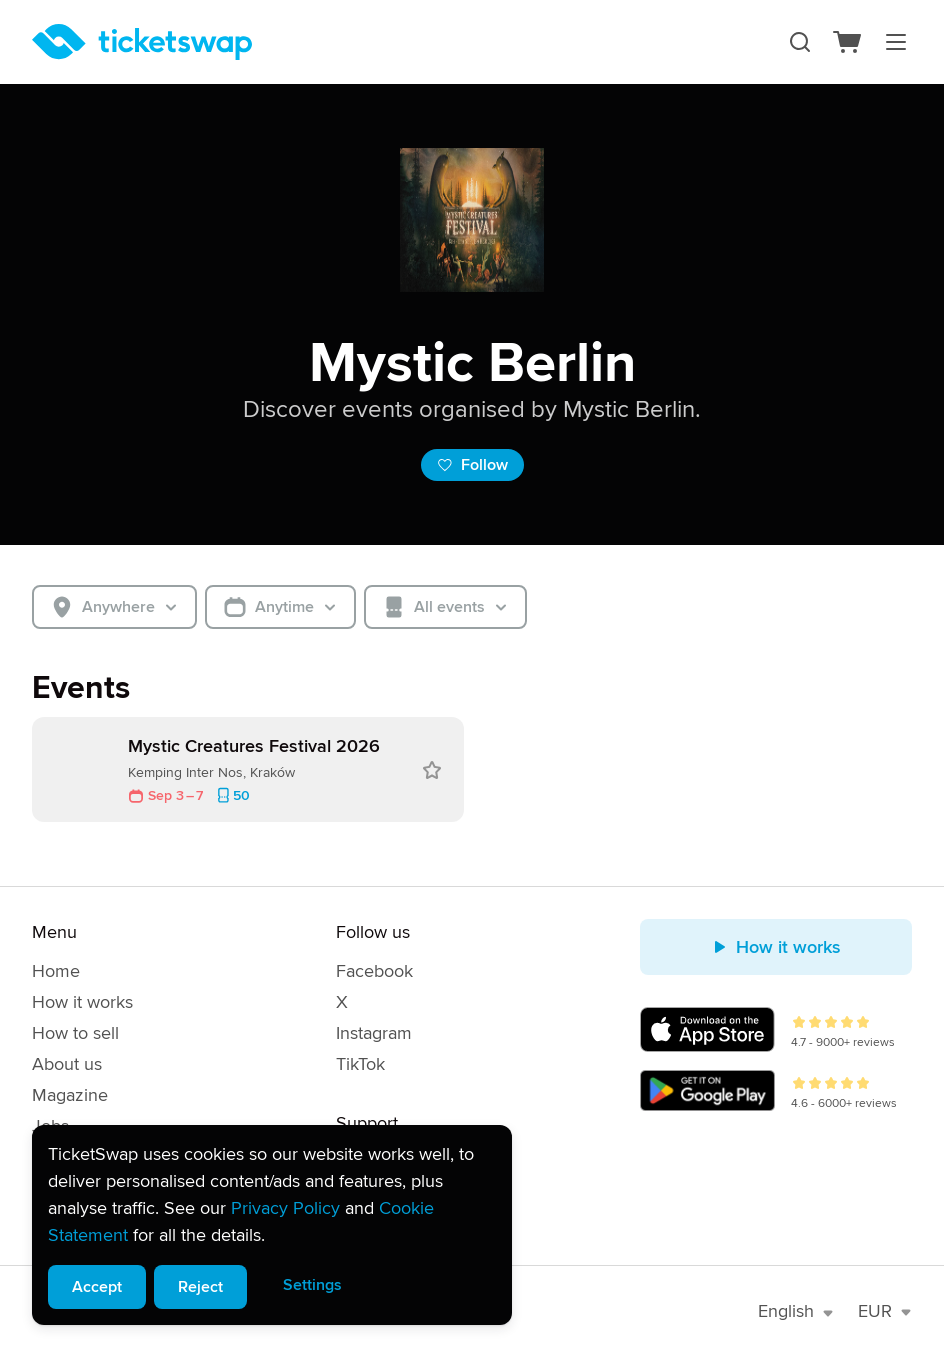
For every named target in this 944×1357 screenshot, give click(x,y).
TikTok (360, 1064)
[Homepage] (142, 42)
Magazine (70, 1095)
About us (67, 1064)
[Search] (800, 42)
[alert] (272, 1225)
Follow (472, 465)
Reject (200, 1287)
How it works (82, 1002)
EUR (885, 1311)
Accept (97, 1287)
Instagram (374, 1033)
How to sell (75, 1033)
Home (56, 971)
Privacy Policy (285, 1208)
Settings (312, 1285)
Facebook (374, 971)
